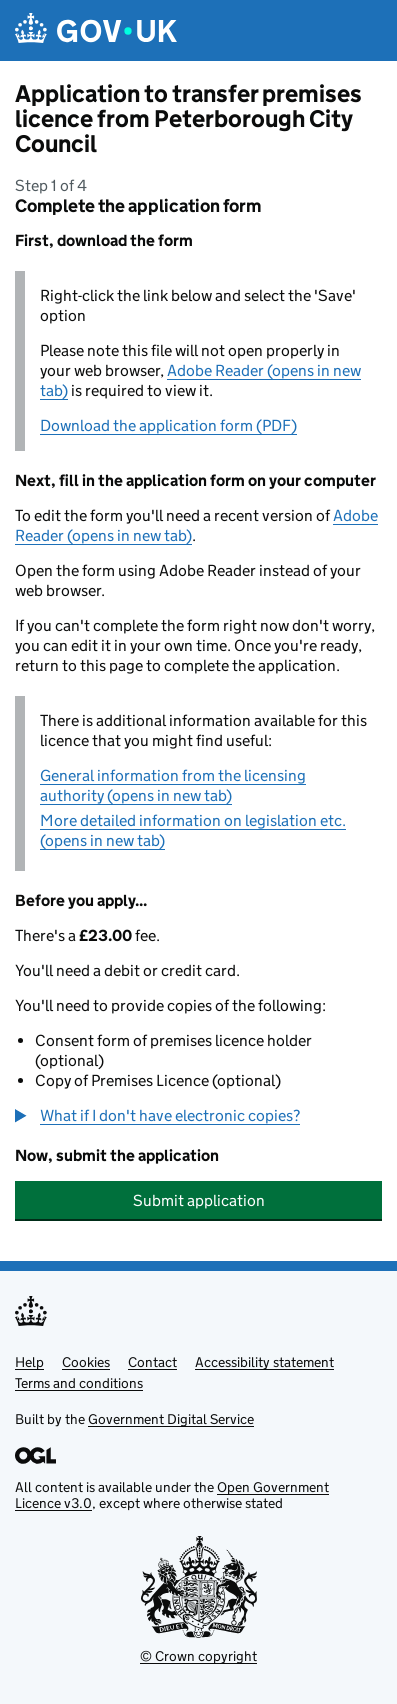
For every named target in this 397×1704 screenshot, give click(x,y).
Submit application (199, 1200)
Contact (152, 1362)
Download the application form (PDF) (168, 425)
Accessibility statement (264, 1362)
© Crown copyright (198, 1656)
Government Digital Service (171, 1419)
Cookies (86, 1362)
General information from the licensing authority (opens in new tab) (173, 785)
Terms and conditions (79, 1383)
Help (29, 1362)
